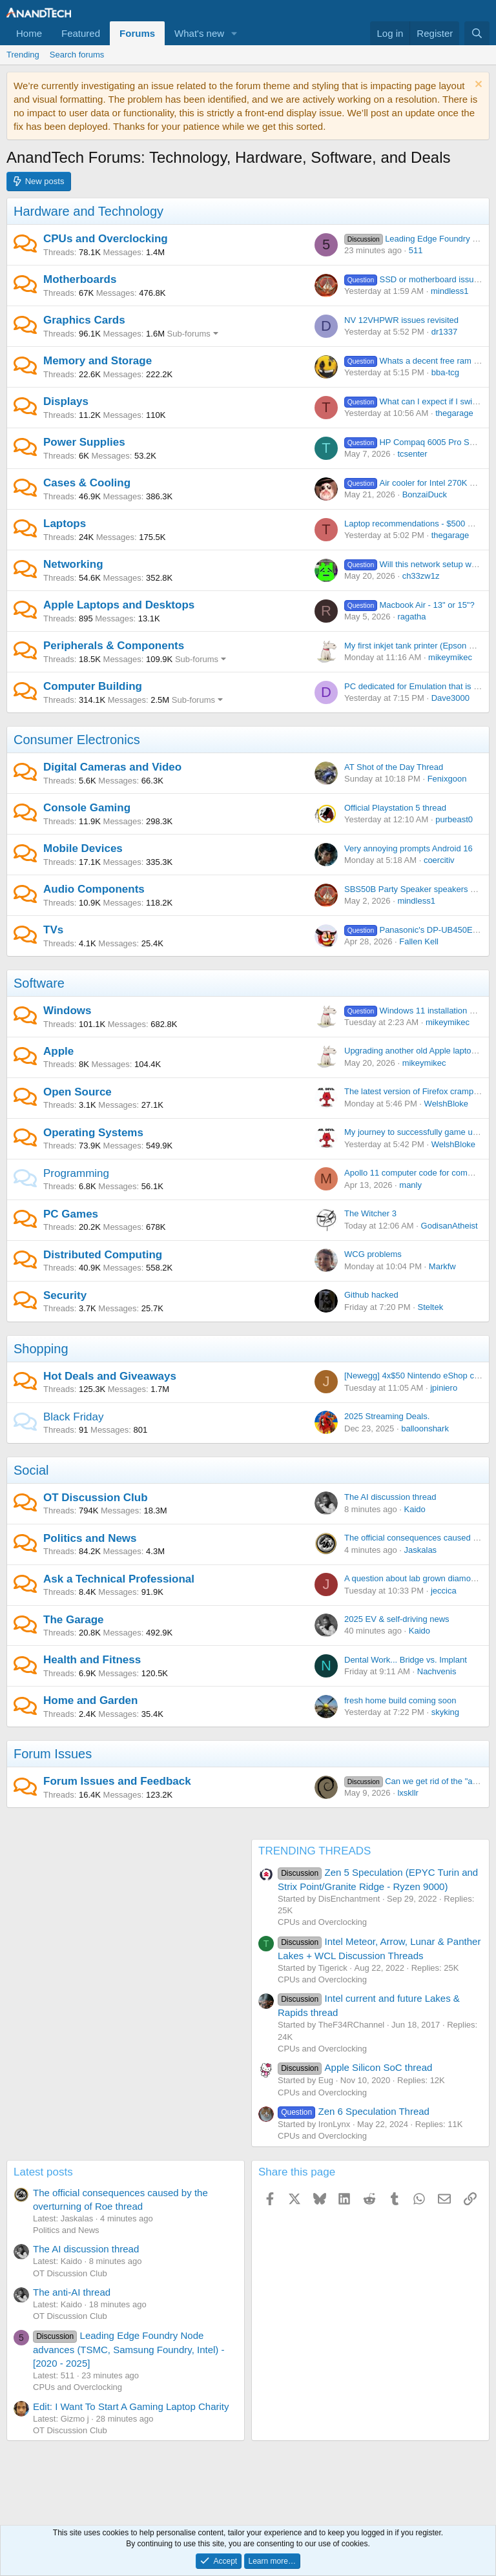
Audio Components (94, 889)
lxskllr (407, 1793)
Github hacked (371, 1295)
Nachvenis (437, 1671)
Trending (22, 54)
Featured (80, 33)
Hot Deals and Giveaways (109, 1376)
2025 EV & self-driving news (397, 1619)
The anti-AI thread (71, 2292)
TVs (53, 930)
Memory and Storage (97, 361)
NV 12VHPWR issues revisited (401, 320)
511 (416, 250)
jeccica (444, 1590)
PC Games (70, 1214)
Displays (65, 401)
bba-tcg (445, 372)
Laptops (64, 523)
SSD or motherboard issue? (413, 279)
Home (29, 33)
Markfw (442, 1266)
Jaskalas (420, 1550)
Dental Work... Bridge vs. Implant (405, 1660)
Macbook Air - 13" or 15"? (409, 605)
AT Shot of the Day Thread (393, 767)
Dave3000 (450, 698)
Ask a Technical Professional (118, 1579)
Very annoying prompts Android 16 (408, 848)
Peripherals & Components (113, 645)
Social (31, 1470)
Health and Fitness (92, 1660)
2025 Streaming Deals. (386, 1416)
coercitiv (439, 860)
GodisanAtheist (449, 1226)
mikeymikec (450, 657)
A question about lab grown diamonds (414, 1578)
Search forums (77, 54)
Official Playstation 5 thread (395, 808)
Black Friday (73, 1417)
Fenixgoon (447, 779)
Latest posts (43, 2172)
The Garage (73, 1620)
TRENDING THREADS (314, 1851)
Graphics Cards (84, 320)
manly (410, 1185)
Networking (73, 564)
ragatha (411, 616)
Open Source (77, 1092)
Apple (58, 1051)
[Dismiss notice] (476, 85)
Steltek (430, 1307)
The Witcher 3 (370, 1213)
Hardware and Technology (88, 211)
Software (39, 983)
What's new (199, 33)
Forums (137, 33)
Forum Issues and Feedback (117, 1781)
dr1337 (444, 332)
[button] (234, 33)
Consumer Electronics (77, 739)
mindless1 (450, 291)
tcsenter (412, 454)
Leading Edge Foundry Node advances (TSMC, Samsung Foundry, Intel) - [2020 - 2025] (129, 2349)
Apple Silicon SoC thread (355, 2067)
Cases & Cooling (86, 483)
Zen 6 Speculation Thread (353, 2111)
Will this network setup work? (416, 564)
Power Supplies (84, 442)
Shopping (41, 1349)
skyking (445, 1712)
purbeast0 (454, 819)
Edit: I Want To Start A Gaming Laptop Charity (131, 2406)
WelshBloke (446, 1103)
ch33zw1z (421, 576)
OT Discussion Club (95, 1497)
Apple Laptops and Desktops (118, 605)
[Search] (477, 33)
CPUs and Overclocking (105, 239)
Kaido (415, 1509)
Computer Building (92, 686)
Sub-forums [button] (189, 333)
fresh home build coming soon (400, 1700)
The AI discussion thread (390, 1497)
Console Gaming (86, 808)
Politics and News (90, 1538)
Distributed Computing (102, 1255)
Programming (76, 1173)
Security (65, 1295)
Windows (67, 1010)
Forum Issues (53, 1754)
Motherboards (79, 279)
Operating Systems (93, 1133)
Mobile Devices (83, 848)
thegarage (454, 413)
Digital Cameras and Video (112, 767)
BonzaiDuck (424, 494)
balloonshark (425, 1428)
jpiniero (443, 1388)
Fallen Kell (419, 941)
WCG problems (373, 1254)
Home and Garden (90, 1700)
